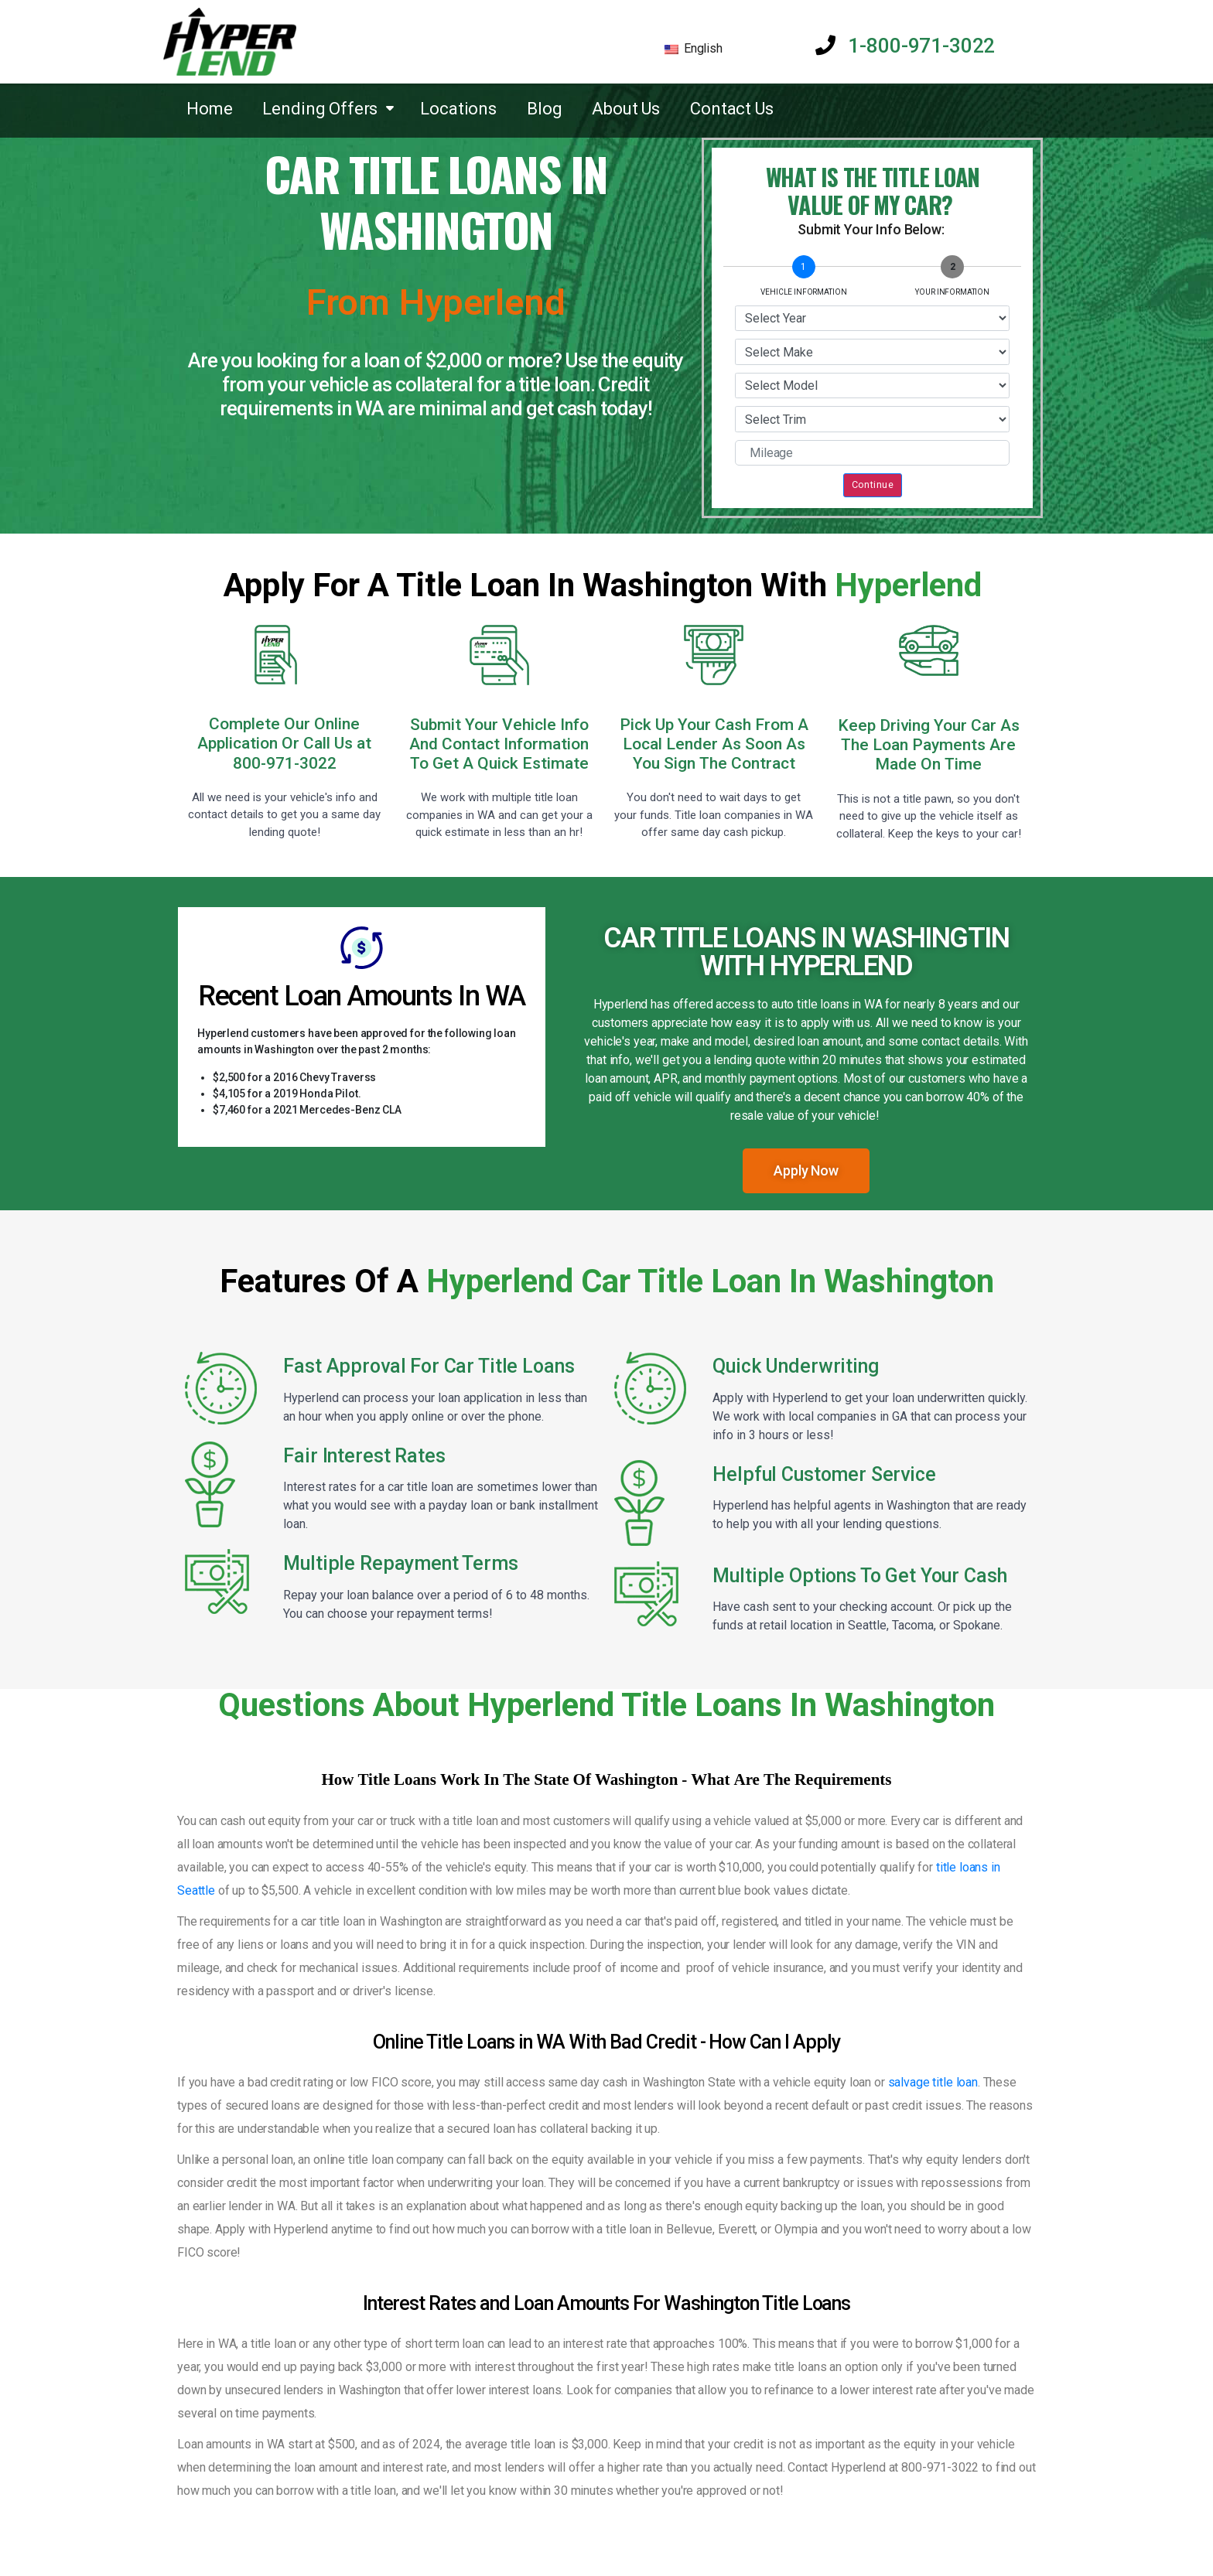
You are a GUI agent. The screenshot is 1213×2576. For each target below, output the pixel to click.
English (694, 48)
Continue (873, 484)
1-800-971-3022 (905, 45)
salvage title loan (933, 2082)
